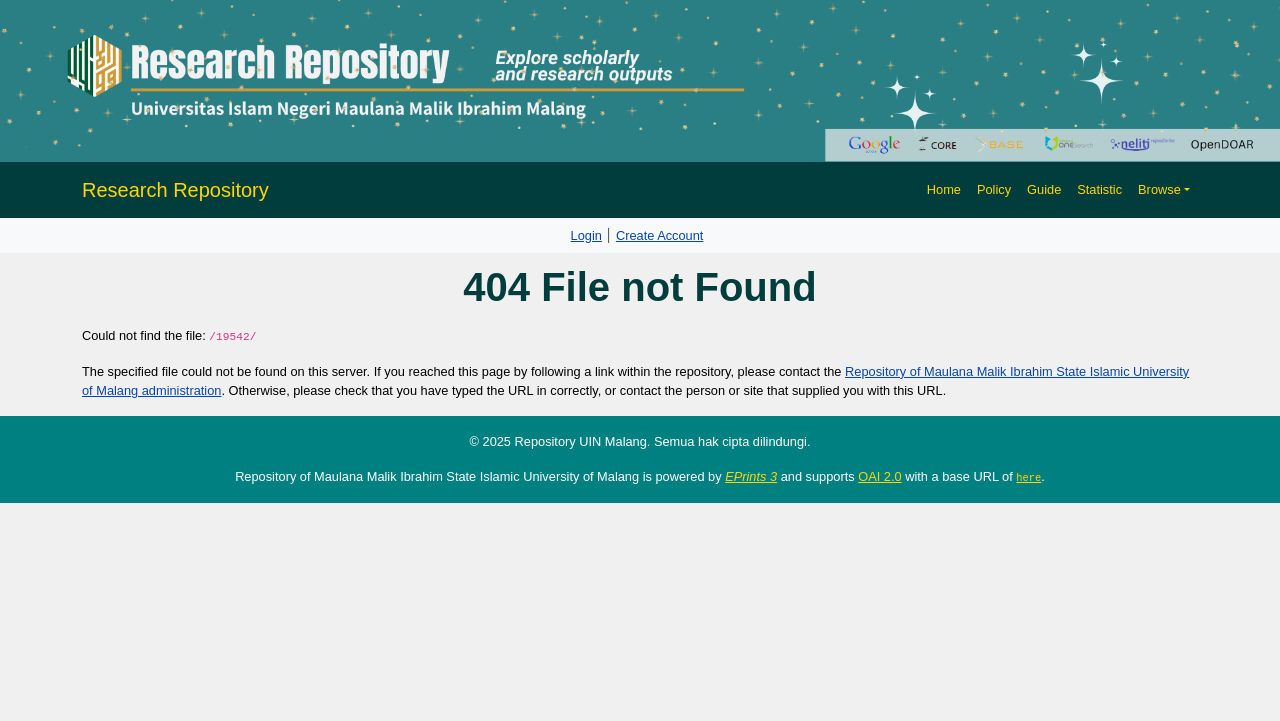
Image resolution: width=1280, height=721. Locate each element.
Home (944, 189)
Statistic (1099, 189)
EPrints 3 (751, 476)
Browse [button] (1159, 189)
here (1028, 477)
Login (586, 235)
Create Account (660, 235)
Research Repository (175, 190)
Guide (1044, 189)
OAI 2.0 (879, 476)
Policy (994, 189)
